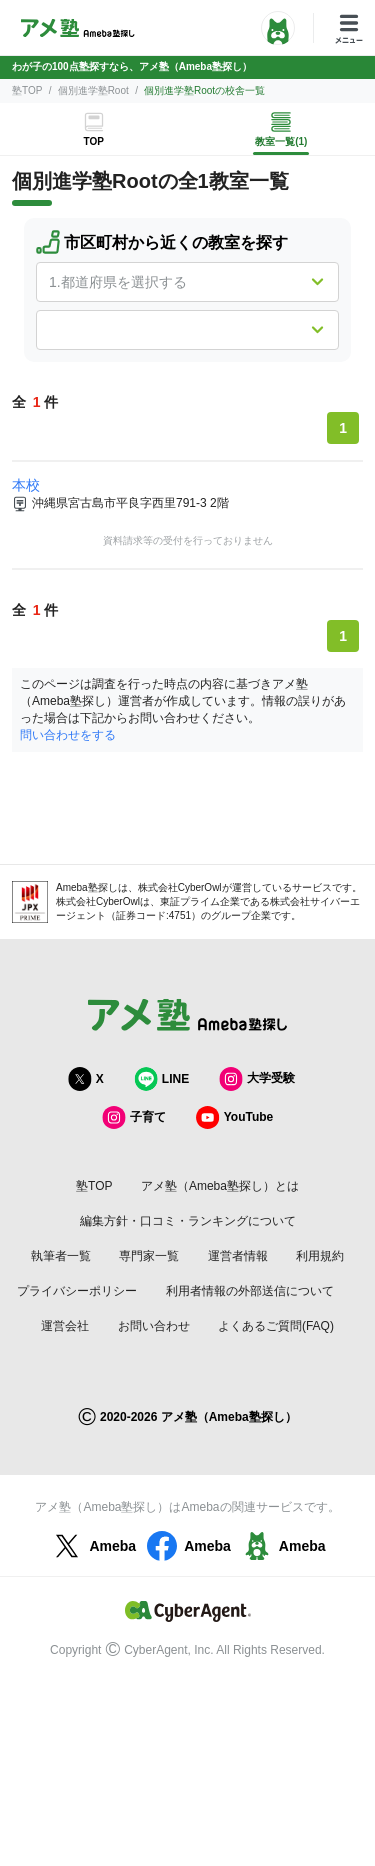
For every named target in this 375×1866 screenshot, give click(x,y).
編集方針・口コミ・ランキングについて (188, 1221)
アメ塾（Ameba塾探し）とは (220, 1186)
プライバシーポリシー (77, 1291)
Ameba (92, 1546)
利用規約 (320, 1256)
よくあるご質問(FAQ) (276, 1326)
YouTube (235, 1117)
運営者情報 (238, 1256)
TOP (94, 141)
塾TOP (27, 90)
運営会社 (65, 1326)
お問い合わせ (154, 1326)
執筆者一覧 (61, 1256)
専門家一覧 (149, 1256)
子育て (134, 1117)
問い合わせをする (68, 735)
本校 (26, 485)
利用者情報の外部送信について (250, 1291)
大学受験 (257, 1078)
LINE (161, 1078)
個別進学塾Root (93, 90)
